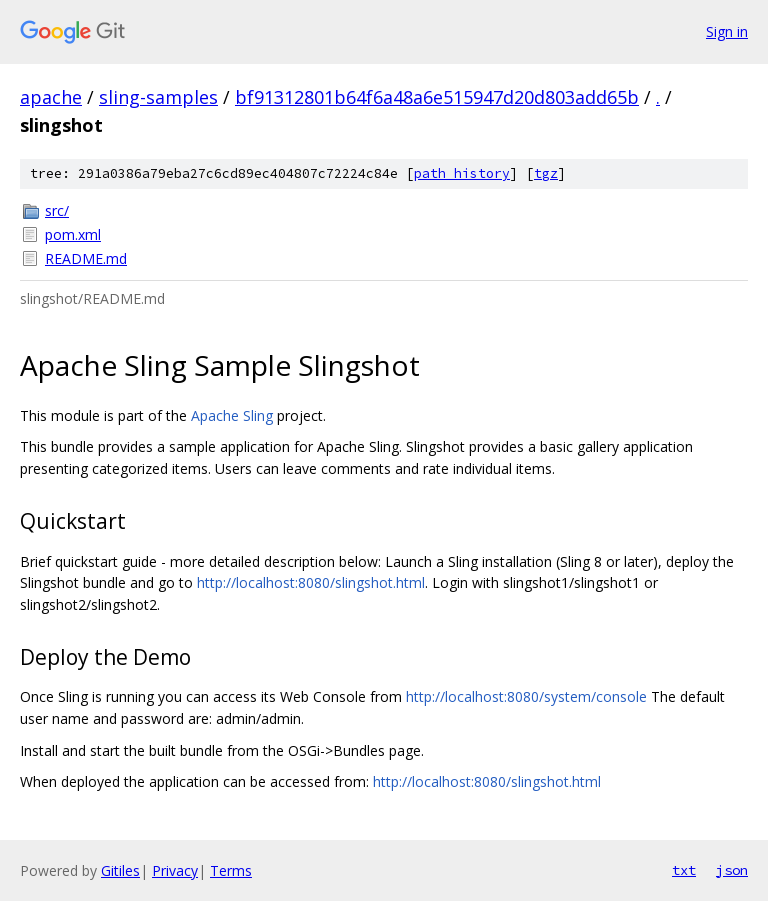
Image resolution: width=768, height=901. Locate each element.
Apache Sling (232, 415)
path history (462, 173)
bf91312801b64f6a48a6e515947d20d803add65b (437, 97)
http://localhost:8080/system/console (526, 696)
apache (51, 97)
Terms (231, 870)
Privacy (175, 870)
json (732, 870)
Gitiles (120, 870)
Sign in (727, 31)
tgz (546, 173)
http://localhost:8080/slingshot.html (311, 582)
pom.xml (73, 234)
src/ (57, 210)
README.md (86, 258)
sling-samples (158, 97)
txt (684, 870)
